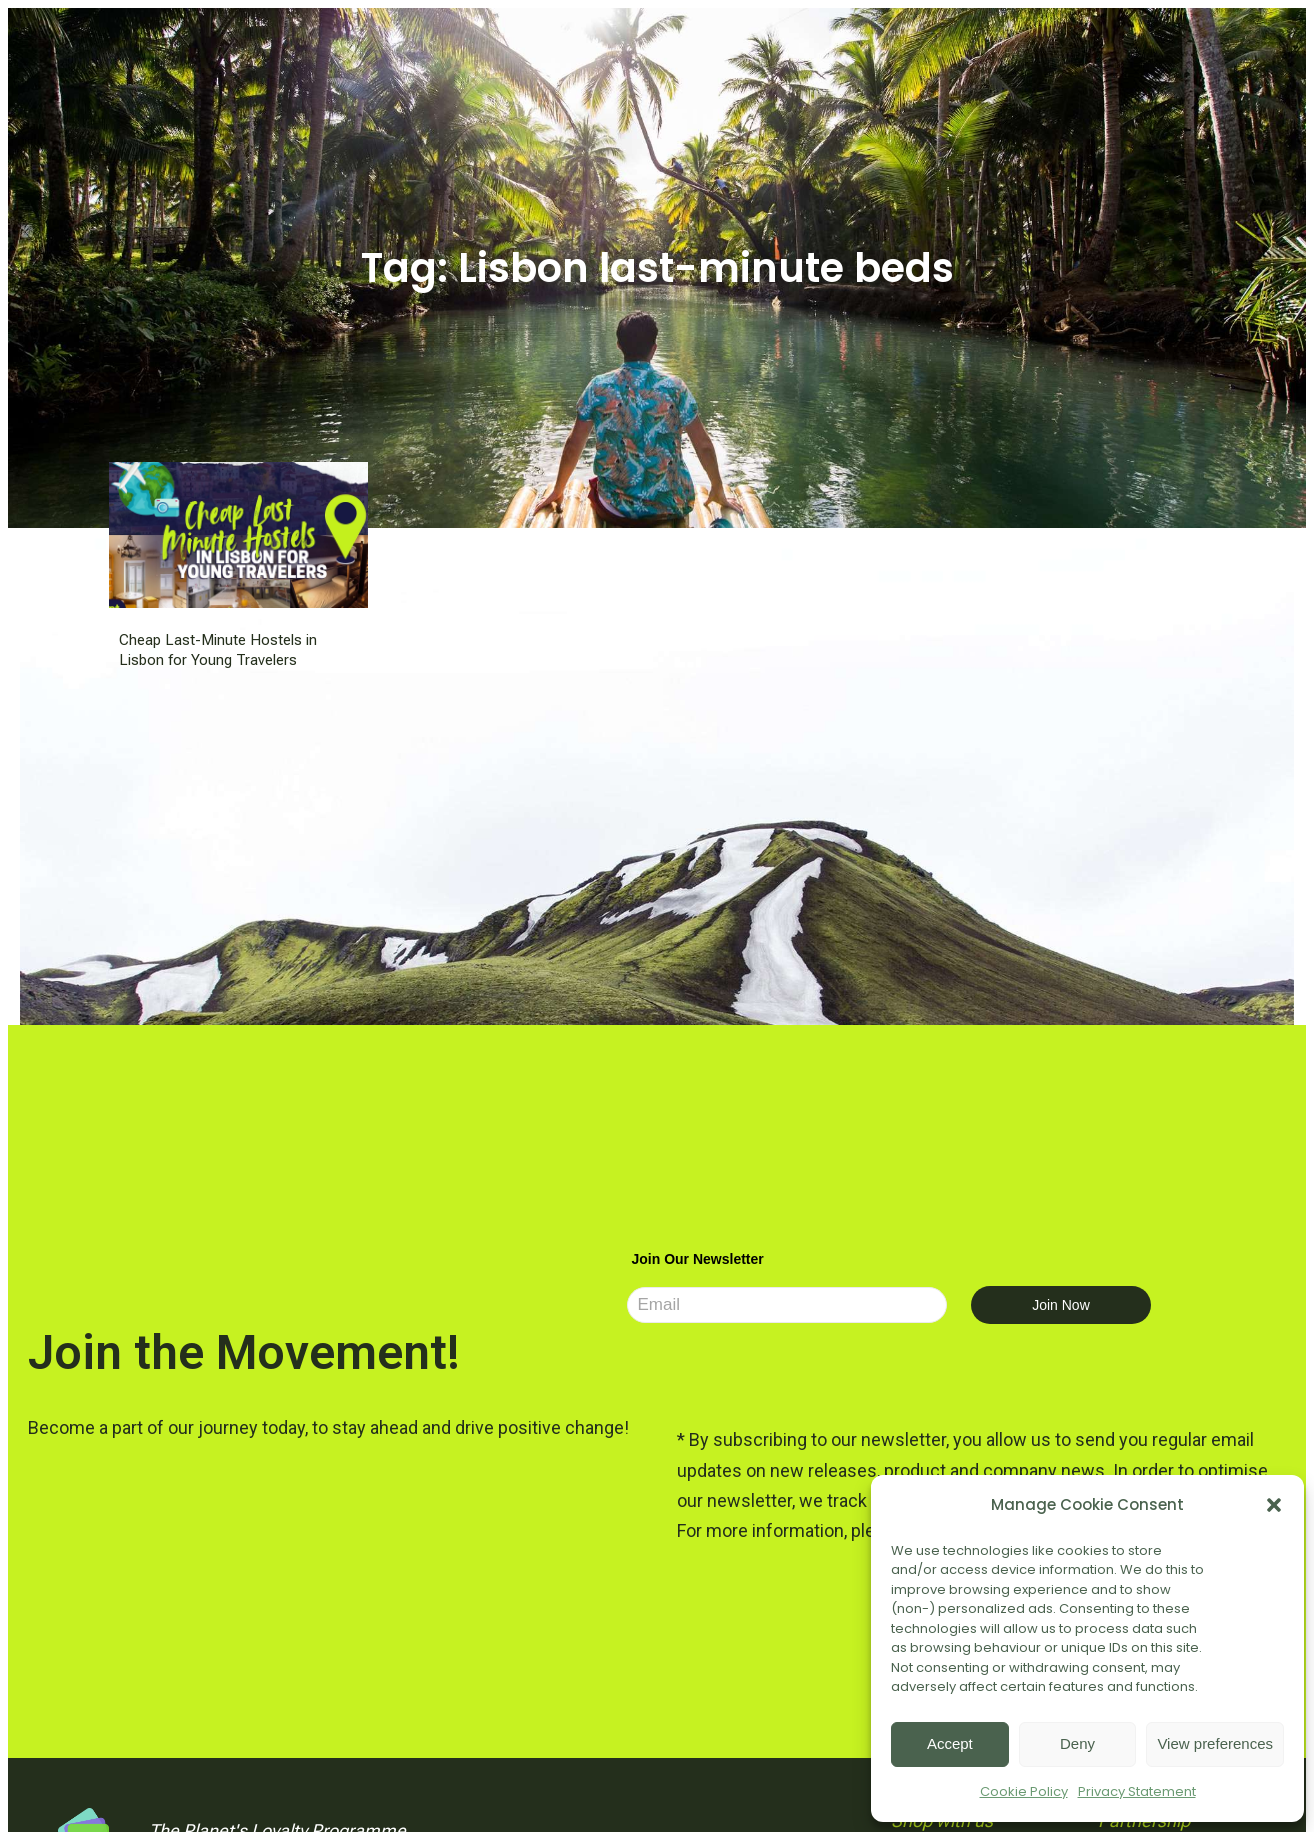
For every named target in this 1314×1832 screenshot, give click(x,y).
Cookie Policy (1024, 1791)
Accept (950, 1743)
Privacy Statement (1137, 1791)
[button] (1274, 1505)
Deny (1077, 1743)
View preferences (1215, 1743)
